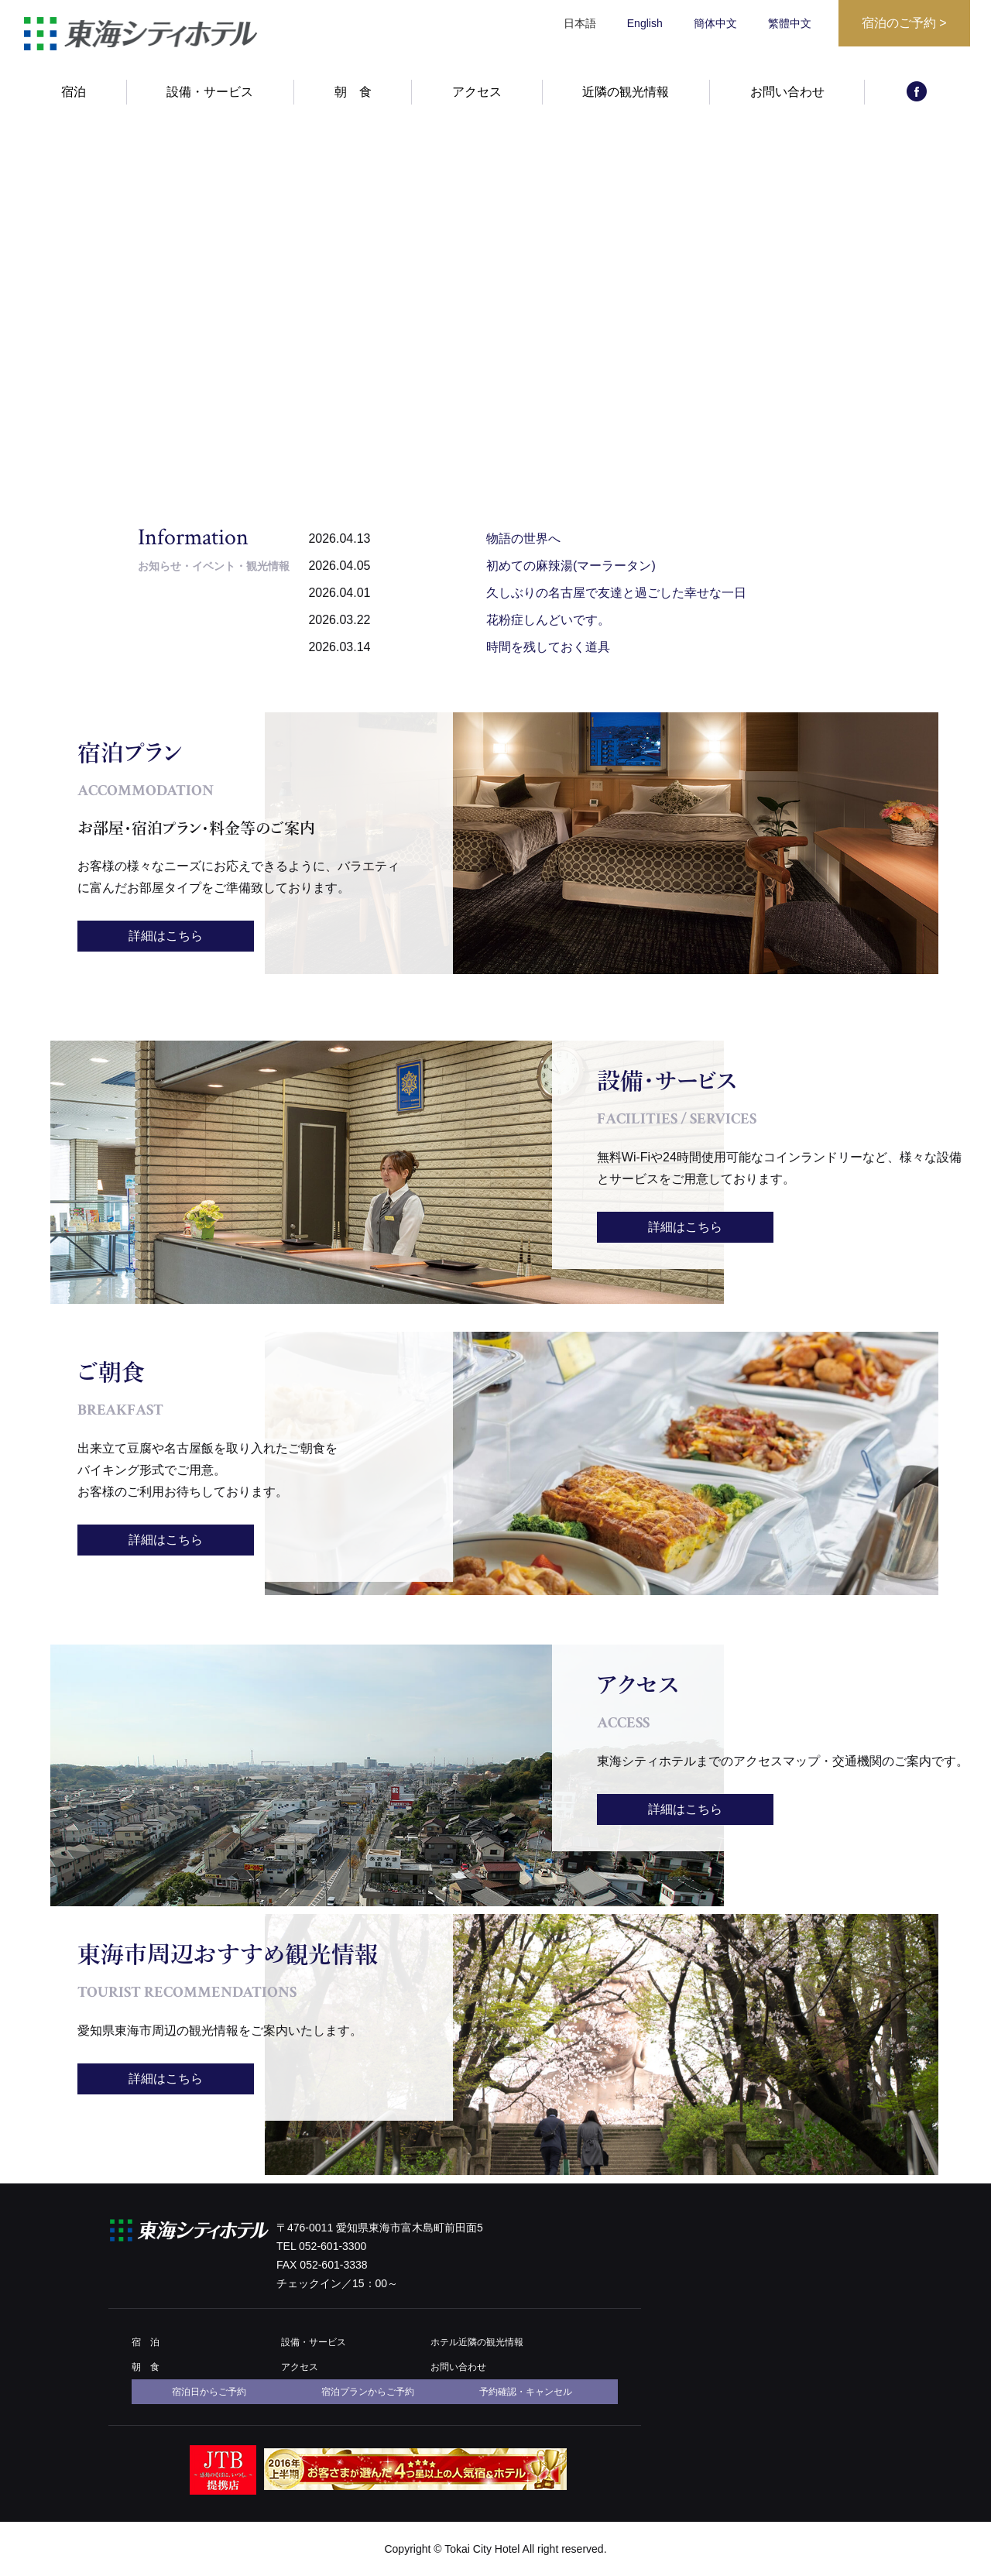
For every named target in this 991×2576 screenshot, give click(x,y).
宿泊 (73, 98)
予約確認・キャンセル (525, 2391)
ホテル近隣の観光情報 (476, 2342)
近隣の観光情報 (625, 98)
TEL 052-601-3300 (321, 2246)
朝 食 (353, 98)
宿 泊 (145, 2342)
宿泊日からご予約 (209, 2391)
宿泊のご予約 (904, 22)
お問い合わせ (787, 98)
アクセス (477, 98)
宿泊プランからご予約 (367, 2391)
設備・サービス (209, 98)
